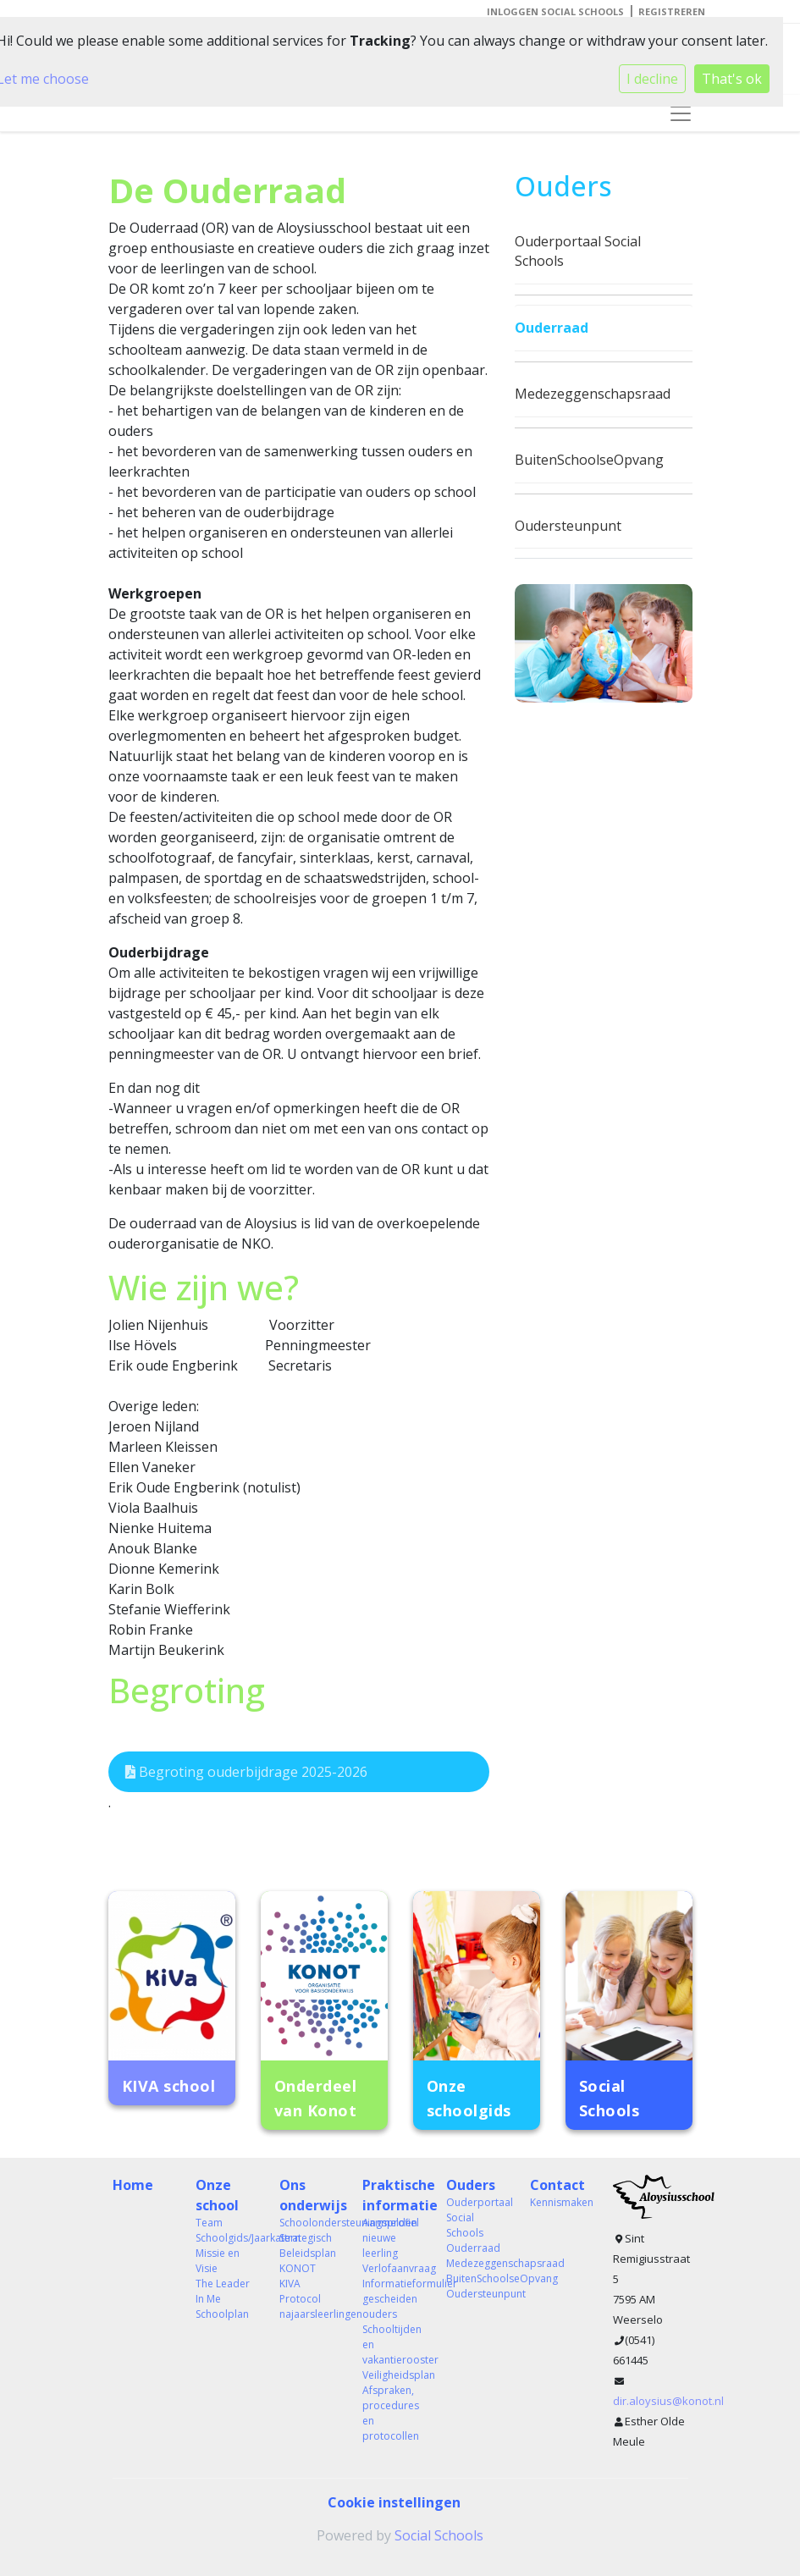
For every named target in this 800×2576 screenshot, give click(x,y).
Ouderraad (551, 327)
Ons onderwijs (308, 2195)
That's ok (732, 78)
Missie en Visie (218, 2260)
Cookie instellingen (394, 2502)
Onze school (217, 2195)
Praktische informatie (391, 2195)
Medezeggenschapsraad (592, 393)
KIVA (290, 2283)
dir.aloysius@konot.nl (668, 2400)
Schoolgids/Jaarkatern (225, 2238)
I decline (652, 78)
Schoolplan (222, 2314)
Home (133, 2185)
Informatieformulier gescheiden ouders (391, 2298)
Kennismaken (559, 2202)
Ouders (470, 2185)
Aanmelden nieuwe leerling (389, 2237)
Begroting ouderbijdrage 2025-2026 (246, 1771)
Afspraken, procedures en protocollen (390, 2413)
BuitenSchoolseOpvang (589, 459)
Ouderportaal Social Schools (578, 251)
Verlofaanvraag (391, 2268)
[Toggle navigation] (680, 113)
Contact (557, 2185)
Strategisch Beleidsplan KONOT (307, 2253)
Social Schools (438, 2535)
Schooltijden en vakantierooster (391, 2344)
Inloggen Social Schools (555, 11)
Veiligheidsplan (391, 2375)
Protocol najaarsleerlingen (308, 2306)
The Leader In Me (223, 2291)
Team (209, 2222)
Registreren (671, 11)
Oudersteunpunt (568, 525)
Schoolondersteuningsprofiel (308, 2222)
